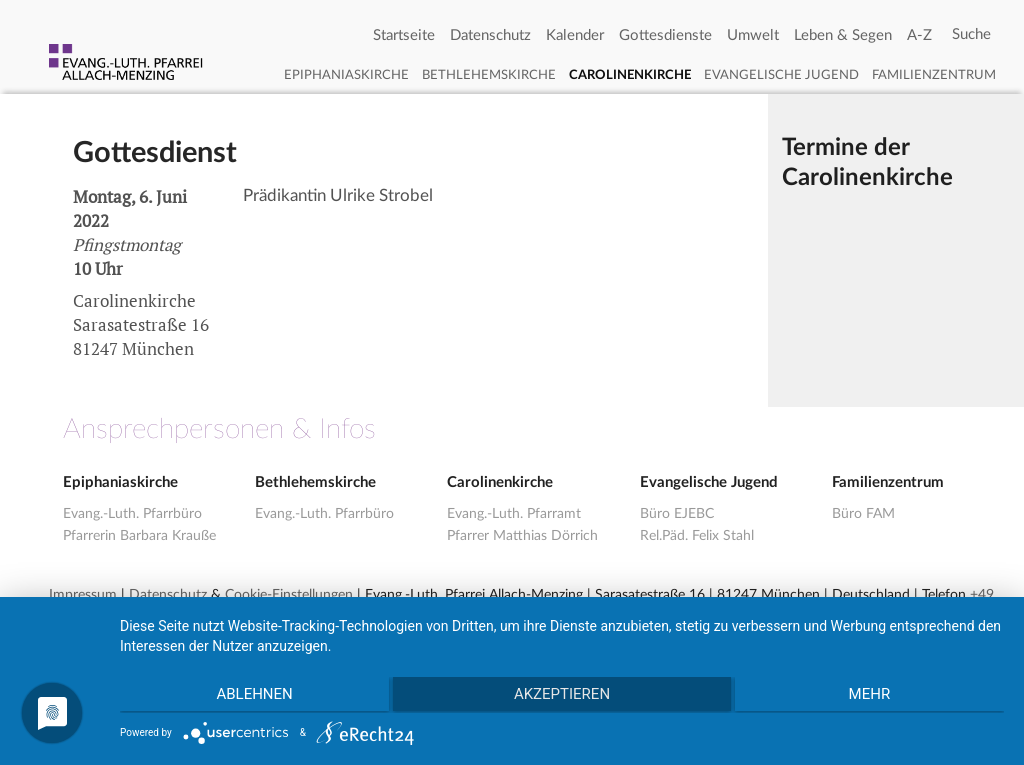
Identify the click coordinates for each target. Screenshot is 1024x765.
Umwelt (753, 35)
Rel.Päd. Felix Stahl (697, 536)
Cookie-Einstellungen (289, 595)
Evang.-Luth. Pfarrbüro (132, 514)
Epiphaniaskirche (346, 75)
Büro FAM (863, 514)
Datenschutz (490, 35)
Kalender (575, 35)
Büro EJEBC (677, 514)
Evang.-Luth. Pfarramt (514, 514)
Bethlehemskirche (489, 75)
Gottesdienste (665, 35)
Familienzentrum (934, 75)
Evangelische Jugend (781, 75)
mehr (873, 696)
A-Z (919, 35)
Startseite (404, 35)
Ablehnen (251, 696)
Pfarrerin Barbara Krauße (139, 536)
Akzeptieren (562, 696)
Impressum (83, 595)
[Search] (971, 35)
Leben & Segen (843, 35)
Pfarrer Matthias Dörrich (522, 536)
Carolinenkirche (630, 75)
